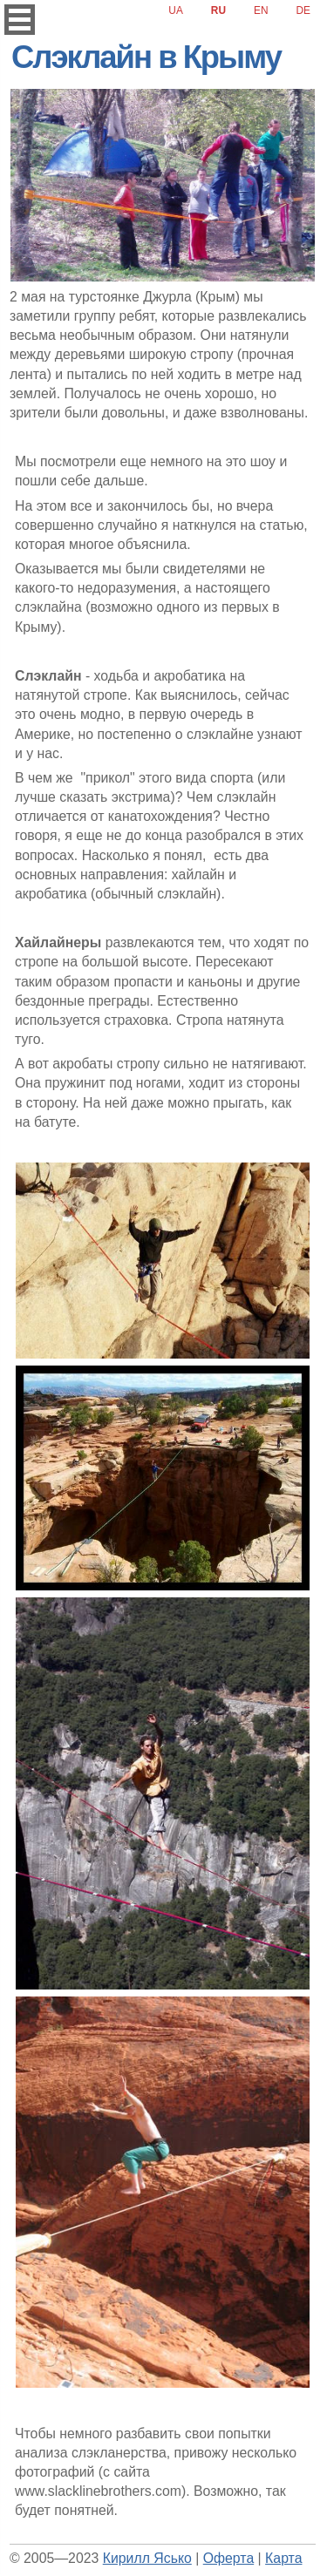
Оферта (228, 2558)
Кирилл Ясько (147, 2558)
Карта (283, 2558)
